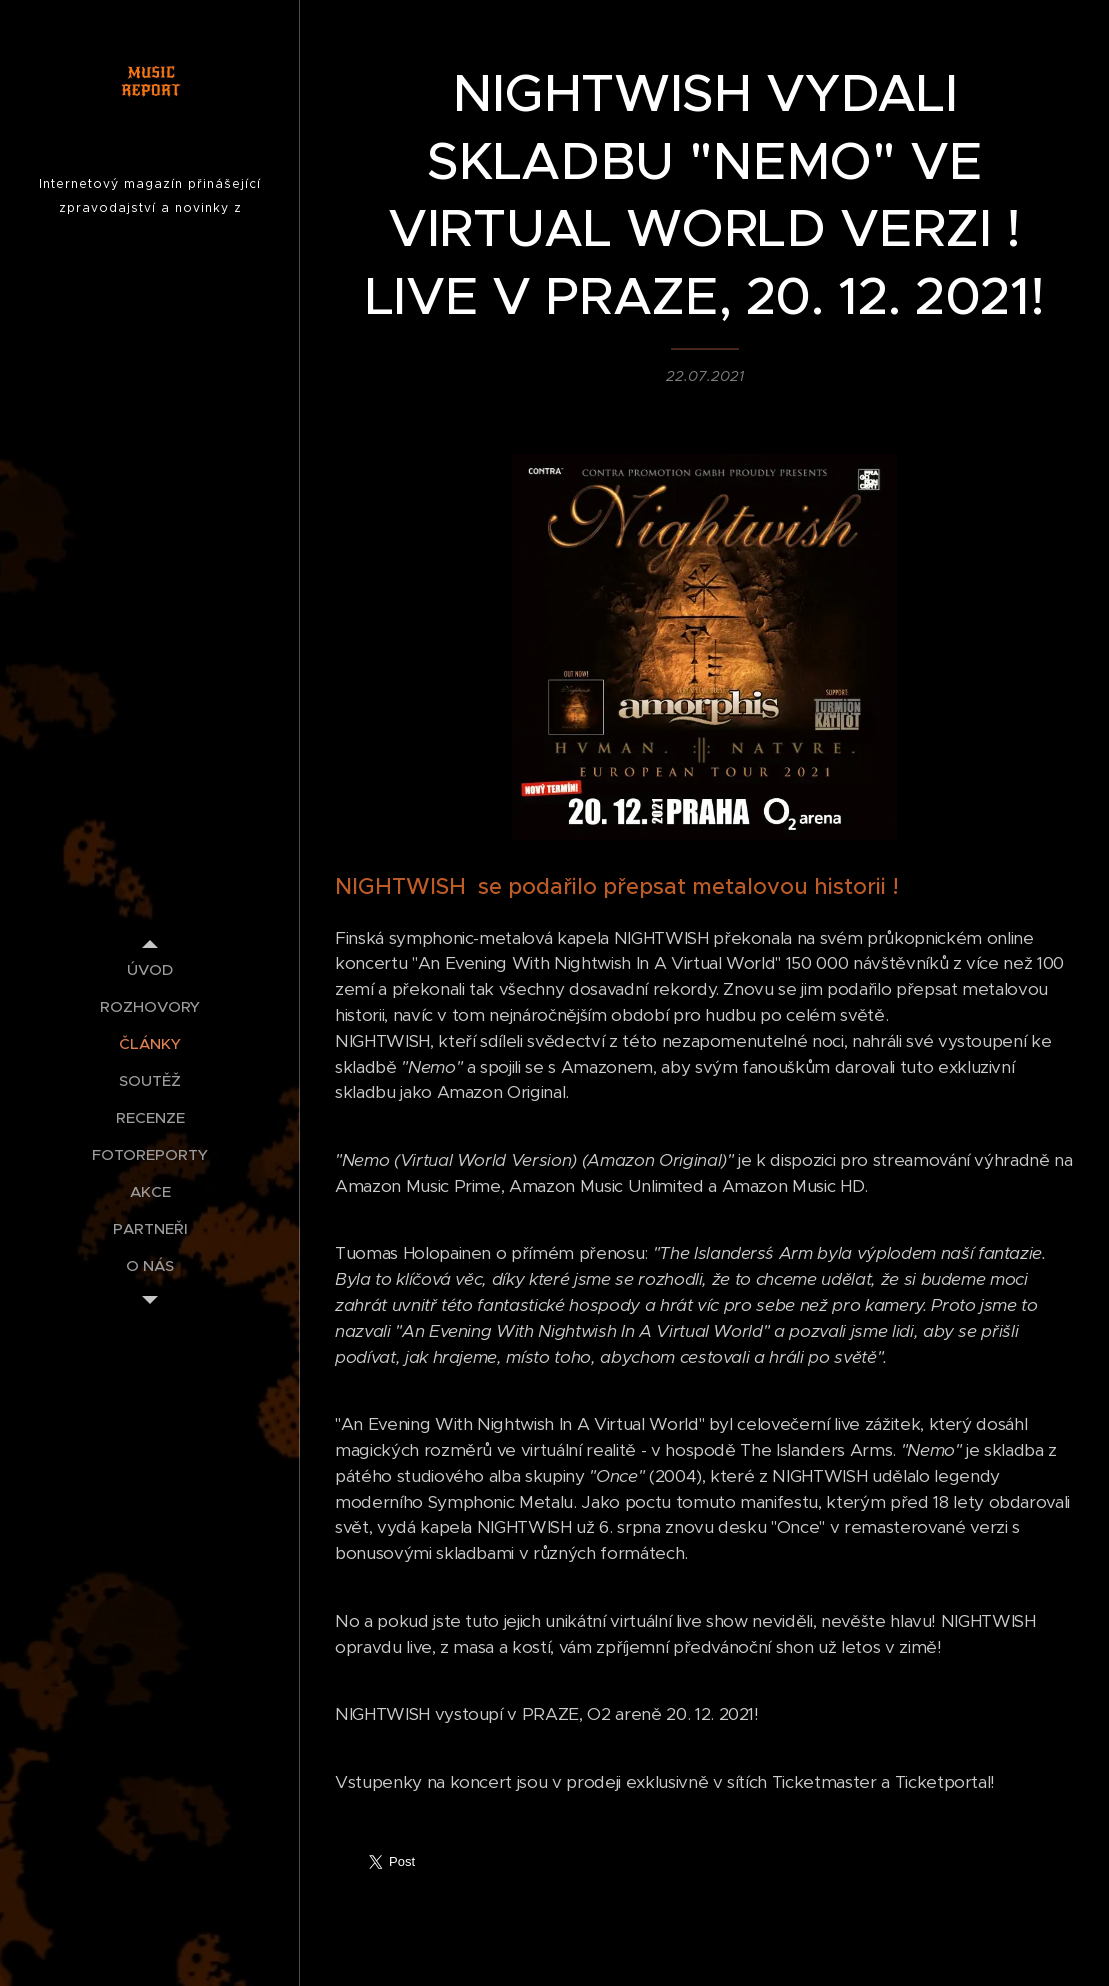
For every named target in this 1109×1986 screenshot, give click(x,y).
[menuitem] (150, 969)
